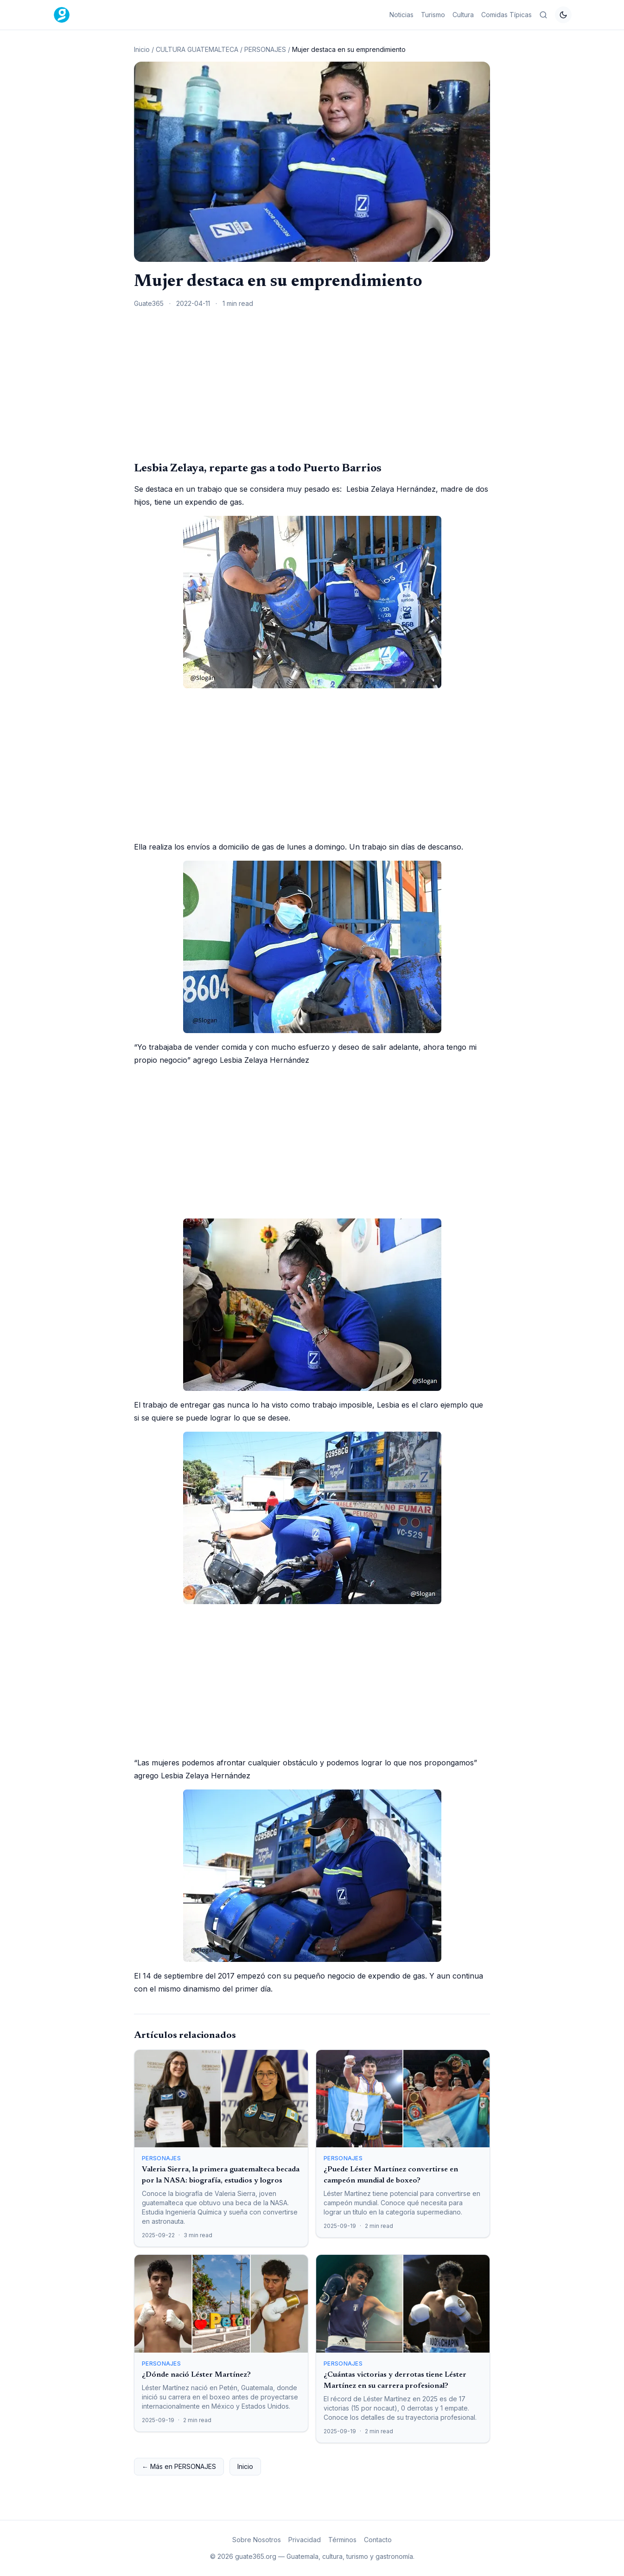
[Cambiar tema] (563, 14)
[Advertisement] (312, 384)
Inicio (142, 49)
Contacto (378, 2540)
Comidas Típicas (506, 15)
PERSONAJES (265, 49)
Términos (342, 2540)
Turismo (433, 15)
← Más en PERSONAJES (179, 2466)
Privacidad (304, 2540)
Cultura (463, 15)
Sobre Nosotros (256, 2540)
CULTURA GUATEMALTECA (197, 49)
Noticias (401, 15)
